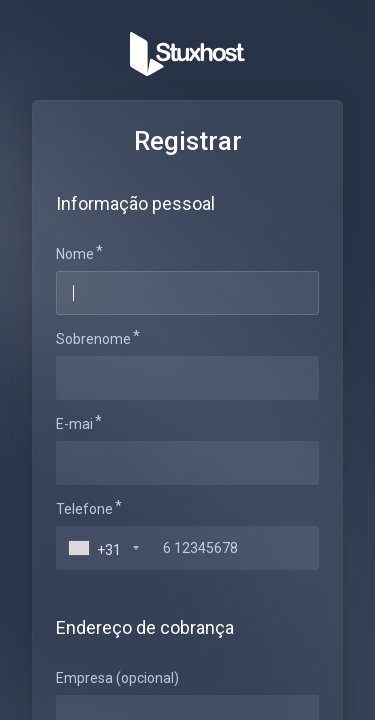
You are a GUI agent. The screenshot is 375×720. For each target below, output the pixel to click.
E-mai (74, 424)
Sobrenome (93, 339)
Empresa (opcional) (117, 678)
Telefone (84, 509)
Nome (75, 254)
